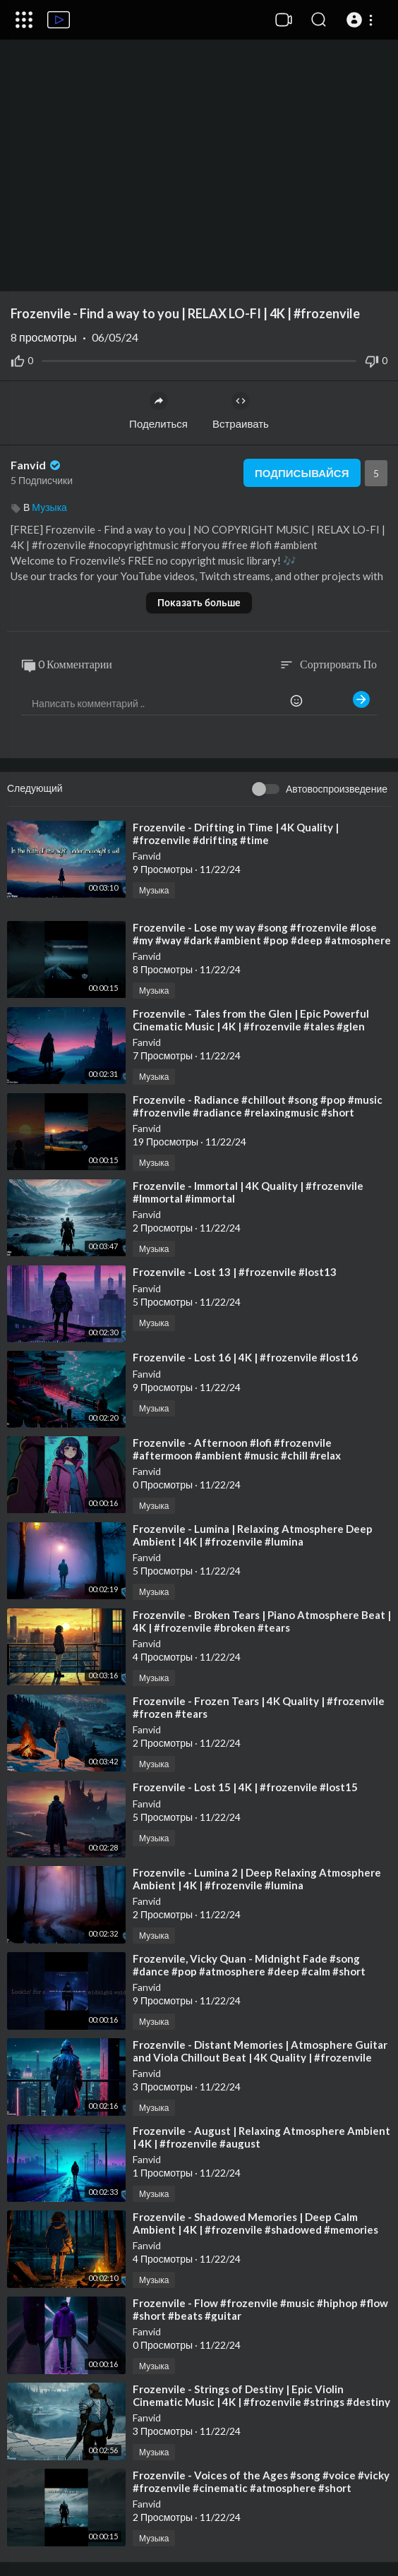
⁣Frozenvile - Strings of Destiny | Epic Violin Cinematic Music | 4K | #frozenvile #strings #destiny (261, 2395)
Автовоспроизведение (336, 789)
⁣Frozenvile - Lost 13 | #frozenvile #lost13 (235, 1271)
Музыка (49, 507)
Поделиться (158, 411)
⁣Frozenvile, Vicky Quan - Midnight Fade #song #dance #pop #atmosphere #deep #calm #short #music (249, 1971)
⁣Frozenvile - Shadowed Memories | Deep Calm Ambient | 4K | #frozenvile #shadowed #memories (255, 2223)
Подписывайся (302, 473)
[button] (361, 20)
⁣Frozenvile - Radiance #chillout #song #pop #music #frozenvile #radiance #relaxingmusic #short (257, 1106)
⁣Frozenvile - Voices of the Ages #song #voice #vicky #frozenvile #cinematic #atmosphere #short (261, 2481)
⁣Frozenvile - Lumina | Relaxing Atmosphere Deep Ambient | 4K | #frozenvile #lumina (253, 1535)
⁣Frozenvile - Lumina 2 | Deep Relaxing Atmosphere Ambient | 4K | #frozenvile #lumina (257, 1878)
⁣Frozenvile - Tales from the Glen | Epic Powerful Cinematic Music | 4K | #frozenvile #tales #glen (251, 1020)
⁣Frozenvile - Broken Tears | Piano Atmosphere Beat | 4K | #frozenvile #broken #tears (262, 1621)
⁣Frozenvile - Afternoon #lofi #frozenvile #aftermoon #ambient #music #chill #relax (237, 1449)
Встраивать (240, 411)
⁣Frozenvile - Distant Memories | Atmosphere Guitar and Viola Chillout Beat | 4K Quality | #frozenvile (260, 2051)
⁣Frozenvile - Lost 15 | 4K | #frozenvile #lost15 (245, 1787)
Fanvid (37, 464)
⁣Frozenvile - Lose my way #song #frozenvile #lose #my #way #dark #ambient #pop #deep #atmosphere (262, 933)
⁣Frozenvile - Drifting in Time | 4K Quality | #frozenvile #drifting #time (236, 833)
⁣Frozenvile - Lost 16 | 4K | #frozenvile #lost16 (245, 1357)
